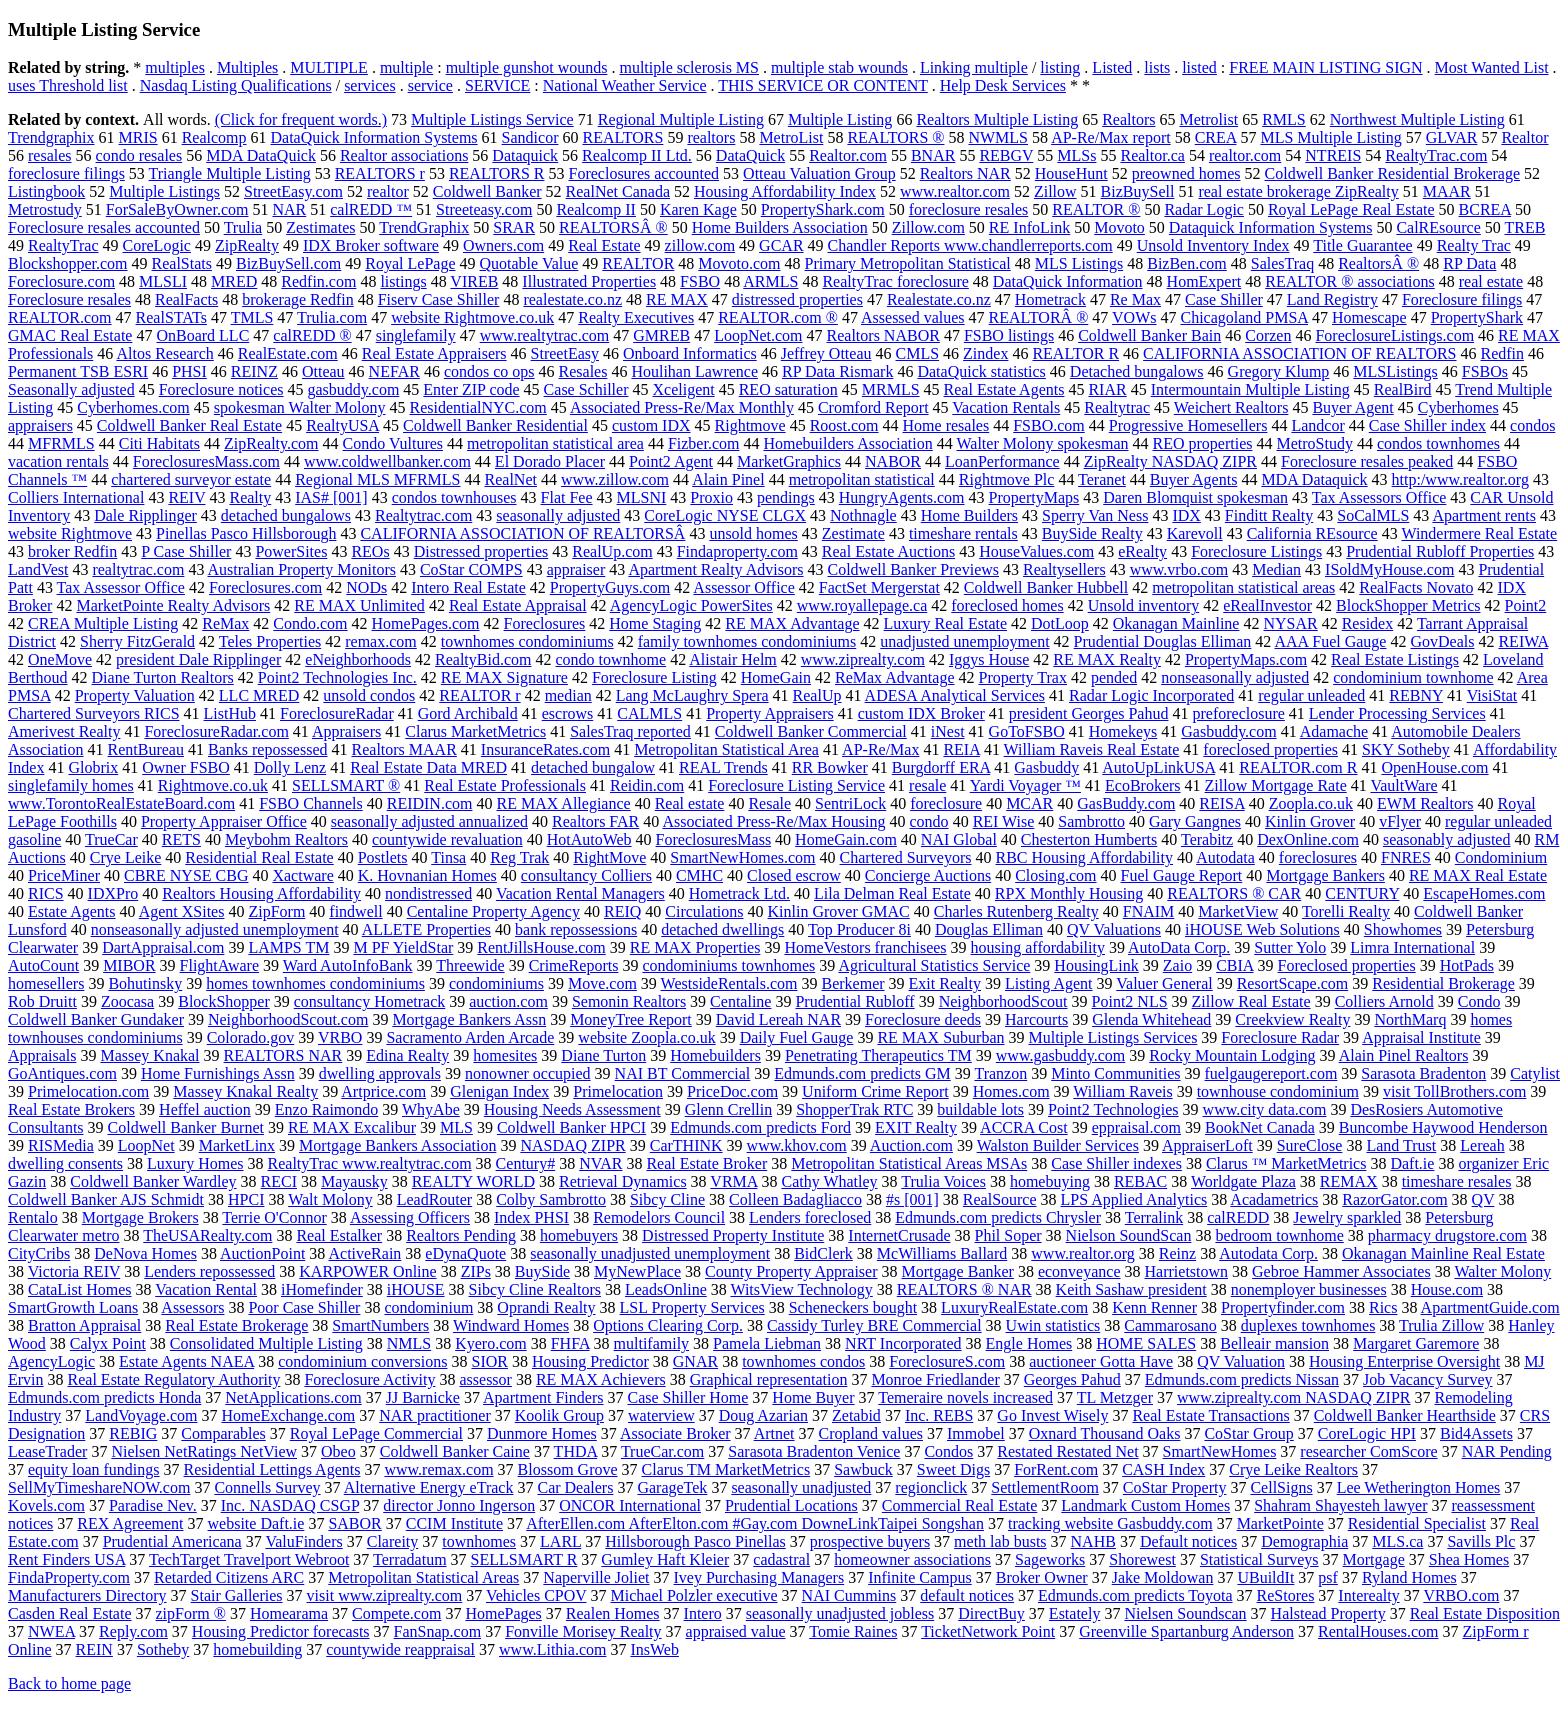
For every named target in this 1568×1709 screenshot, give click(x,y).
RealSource (1000, 1199)
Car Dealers (575, 1487)
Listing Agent (1049, 983)
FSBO (700, 281)
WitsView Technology (801, 1289)
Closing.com (1055, 875)
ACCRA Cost (1024, 1127)
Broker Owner (1042, 1577)
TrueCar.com (662, 1451)
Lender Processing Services (1397, 713)
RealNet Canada (618, 191)
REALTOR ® (1096, 209)
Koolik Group (559, 1415)
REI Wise (1004, 821)
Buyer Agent (1352, 407)
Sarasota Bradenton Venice (814, 1451)
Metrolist (1208, 119)
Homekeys (1123, 731)
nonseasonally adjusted (1235, 677)
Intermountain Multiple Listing (1250, 389)
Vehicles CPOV (536, 1595)
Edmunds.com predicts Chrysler (998, 1217)
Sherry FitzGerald (137, 641)
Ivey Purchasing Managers (759, 1577)
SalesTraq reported (630, 731)
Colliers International (76, 497)
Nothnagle (863, 515)
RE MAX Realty (1107, 659)
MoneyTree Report (631, 1019)
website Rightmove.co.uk (472, 317)
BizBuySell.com (288, 263)
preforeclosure (1238, 713)
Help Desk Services (1003, 85)
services (370, 85)
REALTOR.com (60, 317)
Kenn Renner (1154, 1307)
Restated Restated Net (1067, 1451)
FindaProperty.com (69, 1577)
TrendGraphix (424, 227)
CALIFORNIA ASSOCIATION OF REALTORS (1299, 353)
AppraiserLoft (1207, 1145)
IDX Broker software (371, 245)
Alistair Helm (733, 659)
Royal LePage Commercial (376, 1433)
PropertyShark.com (823, 209)
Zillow (1055, 191)
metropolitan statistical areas (1243, 587)
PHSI (189, 371)
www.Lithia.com (552, 1649)
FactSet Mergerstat (879, 587)
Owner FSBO (186, 767)
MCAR (1029, 803)
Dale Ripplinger (145, 515)
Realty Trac (1474, 245)
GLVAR (1452, 137)
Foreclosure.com (61, 281)
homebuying (1050, 1181)
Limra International (1412, 947)
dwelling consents (65, 1163)
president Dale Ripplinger (198, 659)
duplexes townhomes (1308, 1325)
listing (1060, 67)
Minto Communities (1115, 1073)
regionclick (931, 1487)
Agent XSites (182, 911)
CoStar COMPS (471, 569)
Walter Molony (1502, 1271)
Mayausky (354, 1181)
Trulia (243, 227)
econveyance (1079, 1271)
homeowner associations (912, 1559)
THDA (576, 1451)
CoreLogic (157, 245)
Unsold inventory (1144, 605)
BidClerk (823, 1253)
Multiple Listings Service (492, 119)
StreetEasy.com (293, 191)
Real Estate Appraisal (518, 605)
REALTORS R (497, 173)
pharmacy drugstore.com (1447, 1235)
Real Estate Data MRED (428, 767)
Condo (1479, 1001)
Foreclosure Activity (369, 1379)
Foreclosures (545, 623)
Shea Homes (1469, 1559)
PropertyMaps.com (1246, 659)
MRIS (138, 137)
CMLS (918, 353)
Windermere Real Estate (1479, 533)
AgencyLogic (51, 1361)
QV (1483, 1199)
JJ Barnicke (423, 1397)
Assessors (192, 1307)
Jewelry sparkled (1347, 1217)
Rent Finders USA (66, 1559)
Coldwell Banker (487, 191)
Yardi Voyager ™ (1025, 785)
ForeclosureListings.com (1394, 335)
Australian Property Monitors (302, 569)
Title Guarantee (1362, 245)
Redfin (1503, 353)
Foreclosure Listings (1256, 551)
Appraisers (346, 731)
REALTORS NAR (283, 1055)
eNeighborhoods (358, 659)
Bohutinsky (145, 983)
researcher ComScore (1368, 1451)
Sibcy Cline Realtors (535, 1289)
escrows (568, 713)
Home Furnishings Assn (218, 1073)
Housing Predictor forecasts (281, 1631)
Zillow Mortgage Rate (1276, 785)
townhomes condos (803, 1361)
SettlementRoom (1045, 1487)
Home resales (946, 425)
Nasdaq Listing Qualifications (236, 85)
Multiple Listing (840, 119)
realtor (388, 191)
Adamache (1334, 731)
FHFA (570, 1343)
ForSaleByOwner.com (177, 209)
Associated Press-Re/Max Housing (773, 821)
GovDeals (1442, 641)
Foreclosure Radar (1280, 1037)
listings (403, 281)
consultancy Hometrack (370, 1001)
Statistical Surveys (1259, 1559)
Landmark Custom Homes (1145, 1505)
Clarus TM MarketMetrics (726, 1469)
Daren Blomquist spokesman (1195, 497)
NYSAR (1290, 623)
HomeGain (776, 677)
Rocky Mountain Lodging (1232, 1055)
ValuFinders (303, 1541)
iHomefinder (322, 1289)
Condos (948, 1451)
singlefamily (416, 335)
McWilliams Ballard (942, 1253)
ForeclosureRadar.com (216, 731)
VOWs (1134, 317)
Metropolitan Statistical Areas (423, 1577)
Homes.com (1011, 1091)
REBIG (133, 1433)
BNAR (933, 155)
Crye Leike (126, 857)
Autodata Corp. (1268, 1253)
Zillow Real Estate (1251, 1001)
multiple (406, 67)
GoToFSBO (1027, 731)
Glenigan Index (499, 1091)
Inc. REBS (939, 1415)
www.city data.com (1265, 1109)
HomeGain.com (846, 839)
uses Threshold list (68, 85)
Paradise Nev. (153, 1505)
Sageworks (1050, 1559)
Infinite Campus (920, 1577)
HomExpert (1204, 281)
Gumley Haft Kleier (665, 1559)
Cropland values (871, 1433)
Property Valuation (135, 695)
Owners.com (503, 245)
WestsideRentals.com (729, 983)
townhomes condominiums (527, 641)
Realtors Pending (461, 1235)
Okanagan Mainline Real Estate (1443, 1253)
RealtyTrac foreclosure (895, 281)
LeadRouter (435, 1199)
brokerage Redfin (298, 299)
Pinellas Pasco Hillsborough (246, 533)
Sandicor (530, 137)
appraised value (736, 1631)
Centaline (740, 1001)
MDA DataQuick (261, 155)
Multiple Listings (164, 191)
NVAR (600, 1163)
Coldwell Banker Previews (914, 569)
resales (50, 155)
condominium (428, 1307)
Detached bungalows (1137, 371)
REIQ (622, 911)
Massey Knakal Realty (245, 1091)
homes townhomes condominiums (315, 983)
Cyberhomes (1458, 407)
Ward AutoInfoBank (348, 965)
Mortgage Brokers (140, 1217)
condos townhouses (454, 497)
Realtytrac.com (423, 515)
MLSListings (1395, 371)
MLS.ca (1397, 1541)
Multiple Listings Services (1112, 1037)
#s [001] (912, 1199)
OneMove (60, 659)
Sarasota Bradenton (1423, 1073)
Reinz (1177, 1253)
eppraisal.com (1136, 1127)
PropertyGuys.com (610, 587)
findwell (355, 911)
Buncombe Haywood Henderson (1443, 1127)
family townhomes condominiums (747, 641)
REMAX (1349, 1181)
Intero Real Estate (468, 587)
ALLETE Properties (426, 929)
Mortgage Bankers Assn (469, 1019)
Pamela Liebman (767, 1343)
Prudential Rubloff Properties (1440, 551)
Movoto (1119, 227)
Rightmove (750, 425)
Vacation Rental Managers (580, 893)
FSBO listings (1009, 335)
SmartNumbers (380, 1325)
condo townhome (610, 659)
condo (929, 821)
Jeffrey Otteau (826, 353)
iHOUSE (416, 1289)
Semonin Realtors (629, 1001)
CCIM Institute (454, 1523)
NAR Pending (1507, 1451)
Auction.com (911, 1145)
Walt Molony (330, 1199)
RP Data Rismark (837, 371)
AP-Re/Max (880, 749)
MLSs (1076, 155)
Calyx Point (108, 1343)
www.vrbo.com (1179, 569)
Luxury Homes (195, 1163)
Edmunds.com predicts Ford (760, 1127)
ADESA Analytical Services (955, 695)
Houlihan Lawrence (694, 371)
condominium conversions (362, 1361)
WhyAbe (431, 1109)
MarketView (1238, 911)
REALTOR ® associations (1350, 281)
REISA (1221, 803)
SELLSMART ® (346, 785)
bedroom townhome (1279, 1235)
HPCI (246, 1199)
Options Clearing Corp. (668, 1325)
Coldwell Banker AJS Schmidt (106, 1199)
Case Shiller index (1427, 425)
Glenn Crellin (729, 1109)
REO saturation (788, 389)
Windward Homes (511, 1325)
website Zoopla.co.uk (646, 1037)
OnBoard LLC (202, 335)
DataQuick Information (1068, 281)
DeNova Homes (145, 1253)
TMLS (252, 317)
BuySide (542, 1271)
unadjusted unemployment (964, 641)
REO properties (1202, 443)
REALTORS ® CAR (1234, 893)
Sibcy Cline (667, 1199)
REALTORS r (380, 173)
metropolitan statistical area (555, 443)
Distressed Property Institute (733, 1235)
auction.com (508, 1001)
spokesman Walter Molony (300, 407)
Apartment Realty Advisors (715, 569)
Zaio (1177, 965)
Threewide (470, 965)
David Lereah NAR (778, 1019)
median (568, 695)
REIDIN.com (430, 803)
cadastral (781, 1559)
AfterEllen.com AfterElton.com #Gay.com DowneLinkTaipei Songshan (755, 1523)
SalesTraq (1282, 263)
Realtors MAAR (404, 749)
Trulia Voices (943, 1181)
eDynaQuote (465, 1253)
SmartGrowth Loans (73, 1307)
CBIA (1234, 965)
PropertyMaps (1034, 497)
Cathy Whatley (829, 1181)
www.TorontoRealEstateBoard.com (121, 803)
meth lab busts (1000, 1541)
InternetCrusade (899, 1235)
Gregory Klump (1279, 371)
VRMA (733, 1181)
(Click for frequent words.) (301, 119)
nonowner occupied (528, 1073)
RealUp (817, 695)
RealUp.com (612, 551)
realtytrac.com (138, 569)
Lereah (1482, 1145)
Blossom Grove (568, 1469)
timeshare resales (1457, 1181)
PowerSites (291, 551)
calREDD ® (312, 335)
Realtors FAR (595, 821)
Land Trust (1401, 1145)
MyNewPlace (637, 1271)
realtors (711, 137)
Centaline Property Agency (493, 911)
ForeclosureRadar (337, 713)
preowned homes (1186, 173)
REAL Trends (723, 767)
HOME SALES (1146, 1343)
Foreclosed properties (1346, 965)
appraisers (40, 425)
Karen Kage (698, 209)
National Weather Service (625, 85)
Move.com (602, 983)
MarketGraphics (789, 461)
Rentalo (33, 1217)
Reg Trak (519, 857)
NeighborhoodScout (1003, 1001)
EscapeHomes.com (1484, 893)
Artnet (774, 1433)
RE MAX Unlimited (359, 605)
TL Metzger (1115, 1397)
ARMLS (770, 281)
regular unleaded (1311, 695)
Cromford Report (873, 407)
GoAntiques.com (62, 1073)
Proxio (711, 497)
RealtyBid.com (483, 659)
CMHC (699, 875)
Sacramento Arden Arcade (470, 1037)
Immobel (976, 1433)
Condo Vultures (393, 443)
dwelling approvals (380, 1073)
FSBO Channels (311, 803)
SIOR (489, 1361)
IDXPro (113, 893)
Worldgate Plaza (1243, 1181)
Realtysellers (1064, 569)
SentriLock (850, 803)
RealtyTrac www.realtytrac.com (370, 1163)
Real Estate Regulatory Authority (174, 1379)
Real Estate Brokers (71, 1109)
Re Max (1135, 299)
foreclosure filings (66, 173)
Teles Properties (270, 641)
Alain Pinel (728, 479)
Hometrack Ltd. (739, 893)
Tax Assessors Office (1379, 497)
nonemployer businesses (1309, 1289)
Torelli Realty (1346, 911)
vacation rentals (58, 461)
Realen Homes (613, 1613)
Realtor (1524, 137)
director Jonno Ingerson (459, 1505)
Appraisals (42, 1055)
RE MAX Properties (695, 947)
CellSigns (1281, 1487)
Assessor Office (743, 587)
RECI (279, 1181)
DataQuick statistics (981, 371)
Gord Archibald (468, 713)
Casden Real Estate (70, 1613)
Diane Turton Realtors (163, 677)
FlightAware (219, 965)
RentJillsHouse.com (541, 947)
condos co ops (489, 371)
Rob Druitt (42, 1001)
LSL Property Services (692, 1307)
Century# (526, 1163)
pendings (786, 497)
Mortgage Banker (958, 1271)
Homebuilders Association (847, 443)
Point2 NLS (1130, 1001)
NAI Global (959, 839)
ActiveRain (364, 1253)
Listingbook (46, 191)
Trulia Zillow (1441, 1325)
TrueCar (111, 839)
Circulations (704, 911)
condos (1532, 425)
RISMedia (61, 1145)
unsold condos (369, 695)
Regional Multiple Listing (681, 119)
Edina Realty (407, 1055)
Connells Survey (267, 1487)
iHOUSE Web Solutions (1262, 929)
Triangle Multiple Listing (230, 173)
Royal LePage (410, 263)
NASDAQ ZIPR (572, 1145)
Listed (1112, 67)
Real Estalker (339, 1235)
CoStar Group (1248, 1433)
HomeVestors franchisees (865, 947)
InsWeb (654, 1649)
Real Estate (604, 245)
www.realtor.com (955, 191)
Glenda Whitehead (1151, 1019)
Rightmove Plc (1007, 479)
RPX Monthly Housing (1069, 893)
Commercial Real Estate (960, 1505)
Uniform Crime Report (875, 1091)
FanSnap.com (438, 1631)
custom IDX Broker (921, 713)
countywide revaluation (447, 839)
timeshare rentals (963, 533)
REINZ (254, 371)
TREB (1525, 227)
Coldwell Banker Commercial (811, 731)
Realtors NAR (965, 173)
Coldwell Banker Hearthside (1405, 1415)
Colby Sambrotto (551, 1199)
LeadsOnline (666, 1289)
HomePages (503, 1613)
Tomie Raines (853, 1631)
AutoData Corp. (1179, 947)
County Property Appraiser (791, 1271)
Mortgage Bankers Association (397, 1145)
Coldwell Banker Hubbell (1046, 587)
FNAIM (1149, 911)
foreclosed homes (1007, 605)
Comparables (223, 1433)
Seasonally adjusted (71, 389)
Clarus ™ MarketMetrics (1286, 1163)
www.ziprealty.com (863, 659)
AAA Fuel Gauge (1330, 641)
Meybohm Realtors (286, 839)
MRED (234, 281)
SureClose (1310, 1145)
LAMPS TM (288, 947)
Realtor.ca (1152, 155)
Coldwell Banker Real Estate (189, 425)
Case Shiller (1224, 299)
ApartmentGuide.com (1490, 1307)
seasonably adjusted (1447, 839)
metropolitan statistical (862, 479)
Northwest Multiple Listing (1417, 119)
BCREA (1485, 209)
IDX (1186, 515)
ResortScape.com (1293, 983)
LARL (560, 1541)
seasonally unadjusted (801, 1487)
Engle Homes (1029, 1343)
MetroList (791, 137)
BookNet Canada (1260, 1127)
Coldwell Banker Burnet (186, 1127)
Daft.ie (1412, 1163)
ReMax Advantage (895, 677)
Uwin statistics (1053, 1325)
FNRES (1406, 857)
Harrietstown (1187, 1271)
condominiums (496, 983)
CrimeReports (574, 965)
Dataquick (525, 155)
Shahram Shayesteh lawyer (1340, 1505)
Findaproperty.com (737, 551)
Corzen (1268, 335)
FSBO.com (1049, 425)
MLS (456, 1127)
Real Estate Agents (1004, 389)
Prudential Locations (791, 1505)
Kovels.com (46, 1505)
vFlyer (1400, 821)
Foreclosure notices (221, 389)
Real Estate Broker (706, 1163)
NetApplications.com (293, 1397)
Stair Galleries (237, 1595)
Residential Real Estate (259, 857)
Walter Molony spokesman (1042, 443)
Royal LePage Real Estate (1351, 209)
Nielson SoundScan (1129, 1235)
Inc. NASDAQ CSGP (290, 1505)
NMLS (409, 1343)
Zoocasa (127, 1001)
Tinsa (448, 857)
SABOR (354, 1523)
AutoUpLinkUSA (1158, 767)
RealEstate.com (288, 353)
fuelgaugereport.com (1271, 1073)
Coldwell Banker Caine (455, 1451)
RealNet (511, 479)
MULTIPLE (329, 67)
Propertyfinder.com (1283, 1307)
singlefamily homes (71, 785)
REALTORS (622, 137)
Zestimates (320, 227)
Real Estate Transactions (1210, 1415)
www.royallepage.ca (862, 605)
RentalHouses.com (1378, 1631)
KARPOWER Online (367, 1271)
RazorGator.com (1394, 1199)
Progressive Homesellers (1188, 425)
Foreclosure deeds (923, 1019)
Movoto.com (739, 263)
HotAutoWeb (589, 839)
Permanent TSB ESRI (78, 371)
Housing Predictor (590, 1361)
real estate (1491, 281)
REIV (186, 497)
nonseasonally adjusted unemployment (215, 929)
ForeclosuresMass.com (206, 461)
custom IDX (651, 425)
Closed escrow (794, 875)
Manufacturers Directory (87, 1595)
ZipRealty (247, 245)
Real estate (690, 803)
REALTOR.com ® (778, 317)
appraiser (576, 569)
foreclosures (1318, 857)
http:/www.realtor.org (1460, 479)
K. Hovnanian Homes (427, 875)
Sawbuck (863, 1469)
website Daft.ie (256, 1523)
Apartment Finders (543, 1397)
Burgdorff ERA (941, 767)
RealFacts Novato (1416, 587)
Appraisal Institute (1421, 1037)
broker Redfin (72, 551)
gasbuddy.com (354, 389)
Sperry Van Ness (1095, 515)
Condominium (1501, 857)
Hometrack (1050, 299)
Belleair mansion (1274, 1343)
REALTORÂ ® (1039, 317)
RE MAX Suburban (940, 1037)
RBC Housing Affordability (1085, 857)
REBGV (1006, 155)
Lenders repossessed (209, 1271)
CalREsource (1438, 227)
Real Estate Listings (1395, 659)
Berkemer (852, 983)
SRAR (514, 227)
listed (1199, 67)
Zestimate (853, 533)
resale (927, 785)
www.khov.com (797, 1145)
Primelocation (618, 1091)
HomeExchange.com (288, 1415)
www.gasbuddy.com (1060, 1055)
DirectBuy (991, 1613)
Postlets (383, 857)
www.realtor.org (1083, 1253)
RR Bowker (830, 767)
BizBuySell (1138, 191)
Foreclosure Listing (654, 677)
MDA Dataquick (1314, 479)
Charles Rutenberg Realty (1016, 911)
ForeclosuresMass (714, 839)
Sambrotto (1091, 821)
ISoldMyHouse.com (1389, 569)
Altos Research (164, 353)
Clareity (393, 1541)
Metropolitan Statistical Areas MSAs (909, 1163)
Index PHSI (531, 1217)
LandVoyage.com (141, 1415)
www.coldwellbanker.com (387, 461)
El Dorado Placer (550, 461)
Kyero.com (491, 1343)
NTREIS (1333, 155)
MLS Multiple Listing (1330, 137)
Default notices (1188, 1541)
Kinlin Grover (1310, 821)
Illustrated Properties (589, 281)
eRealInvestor (1267, 605)
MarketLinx (237, 1145)
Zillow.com (928, 227)
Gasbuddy (1046, 767)
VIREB (474, 281)
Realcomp (214, 137)
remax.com (381, 641)
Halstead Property (1328, 1613)
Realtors (1128, 119)
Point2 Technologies (1113, 1109)
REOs (370, 551)
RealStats (182, 263)
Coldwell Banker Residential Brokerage (1392, 173)
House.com (1447, 1289)
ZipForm (276, 911)
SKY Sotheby (1406, 749)
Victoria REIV (74, 1271)
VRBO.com (1461, 1595)
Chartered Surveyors (906, 857)
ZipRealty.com (271, 443)
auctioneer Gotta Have (1101, 1361)
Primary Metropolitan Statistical (908, 263)
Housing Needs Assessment (572, 1109)
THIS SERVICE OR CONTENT (823, 85)
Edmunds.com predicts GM (862, 1073)
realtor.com (1245, 155)
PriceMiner (64, 875)
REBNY (1416, 695)
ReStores (1286, 1595)
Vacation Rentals (1006, 407)
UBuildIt (1265, 1577)
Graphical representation (769, 1379)
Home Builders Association (780, 227)
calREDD (1238, 1217)
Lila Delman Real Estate (892, 893)
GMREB (661, 335)
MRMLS (891, 389)
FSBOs (1485, 371)
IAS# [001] (331, 497)
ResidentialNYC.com (478, 407)
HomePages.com (426, 623)
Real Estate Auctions (888, 551)
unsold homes (753, 533)
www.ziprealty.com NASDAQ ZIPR (1293, 1397)
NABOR (893, 461)
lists (1157, 67)
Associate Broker (675, 1433)
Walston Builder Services (1058, 1145)
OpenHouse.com (1434, 767)
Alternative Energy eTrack (429, 1487)
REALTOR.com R (1298, 767)
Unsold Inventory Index (1213, 245)
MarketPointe (1280, 1523)
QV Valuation (1241, 1361)
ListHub (230, 713)
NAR (289, 209)
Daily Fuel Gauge (797, 1037)
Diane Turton (603, 1055)
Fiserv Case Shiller (439, 299)
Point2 (1526, 605)
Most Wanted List (1492, 67)
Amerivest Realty (64, 731)
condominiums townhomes (728, 965)
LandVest (38, 569)
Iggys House (989, 659)
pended (1114, 677)
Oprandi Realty (546, 1307)
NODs (366, 587)
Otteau (323, 371)
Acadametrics (1274, 1199)
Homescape (1369, 317)
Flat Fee (567, 497)
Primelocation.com (88, 1091)
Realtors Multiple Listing (997, 119)
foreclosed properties (1270, 749)
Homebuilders (715, 1055)
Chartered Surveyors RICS (94, 713)
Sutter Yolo (1290, 947)
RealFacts (186, 299)
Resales (583, 371)
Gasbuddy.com (1228, 731)
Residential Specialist (1417, 1523)
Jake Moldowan (1163, 1577)
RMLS (1284, 119)
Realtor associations (404, 155)
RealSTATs (171, 317)
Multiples (247, 67)
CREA (1216, 137)
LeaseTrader (47, 1451)
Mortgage (1374, 1559)
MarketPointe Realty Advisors (173, 605)
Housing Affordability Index (785, 191)
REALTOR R (1075, 353)
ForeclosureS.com (947, 1361)
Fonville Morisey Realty (583, 1631)
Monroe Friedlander (935, 1379)
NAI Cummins (849, 1595)
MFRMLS (61, 443)
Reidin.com (647, 785)
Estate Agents (72, 911)
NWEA (51, 1631)
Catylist (1535, 1073)
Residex (1368, 623)
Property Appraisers (770, 713)
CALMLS (649, 713)
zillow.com (700, 245)
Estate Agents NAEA (186, 1361)
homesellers (46, 983)
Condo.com (310, 623)
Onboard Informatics (690, 353)
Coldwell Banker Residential (495, 425)
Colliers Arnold (1384, 1001)
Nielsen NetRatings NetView (204, 1451)
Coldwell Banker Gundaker (96, 1019)
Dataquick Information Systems (1271, 227)
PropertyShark (1477, 317)
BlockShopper (224, 1001)
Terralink (1154, 1217)
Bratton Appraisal (84, 1325)
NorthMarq (1410, 1019)
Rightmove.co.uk (213, 785)
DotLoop (1060, 623)
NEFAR (394, 371)
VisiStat (1492, 695)
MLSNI (642, 497)
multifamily (652, 1343)
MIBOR (129, 965)
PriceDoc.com (732, 1091)
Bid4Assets (1476, 1433)
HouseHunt (1071, 173)
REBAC (1140, 1181)
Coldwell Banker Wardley (153, 1181)
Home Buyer (813, 1397)
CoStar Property (1175, 1487)
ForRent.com (1056, 1469)
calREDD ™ (371, 209)
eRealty (1142, 551)
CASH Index (1163, 1469)
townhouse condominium (1278, 1091)
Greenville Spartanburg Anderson (1186, 1631)
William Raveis (1122, 1091)
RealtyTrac (63, 245)
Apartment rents (1484, 515)
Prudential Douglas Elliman (1163, 641)
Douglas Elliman (989, 929)
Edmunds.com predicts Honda (104, 1397)
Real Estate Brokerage (236, 1325)
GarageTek (672, 1487)
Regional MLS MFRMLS (377, 479)
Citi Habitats (159, 443)
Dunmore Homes (542, 1433)
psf (1328, 1577)
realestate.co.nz (572, 299)
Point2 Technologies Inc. (337, 677)
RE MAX (677, 299)
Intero (703, 1613)
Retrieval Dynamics (623, 1181)
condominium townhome (1413, 677)
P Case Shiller (186, 551)
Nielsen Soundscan (1185, 1613)
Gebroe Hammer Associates (1341, 1271)
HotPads (1467, 965)
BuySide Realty (1092, 533)
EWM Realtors (1425, 803)
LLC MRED (259, 695)
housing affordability (1038, 947)
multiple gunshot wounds (527, 67)
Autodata (1225, 857)
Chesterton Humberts (1089, 839)
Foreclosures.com (265, 587)
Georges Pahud (1072, 1379)
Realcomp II (596, 209)
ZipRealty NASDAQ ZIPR (1170, 461)
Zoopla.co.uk (1311, 803)
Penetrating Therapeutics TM (878, 1055)
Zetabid (856, 1415)
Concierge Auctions (928, 875)
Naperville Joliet (596, 1577)
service (430, 85)
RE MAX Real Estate (1478, 875)
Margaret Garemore (1416, 1343)
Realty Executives (636, 317)
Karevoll (1195, 533)
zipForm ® (191, 1613)
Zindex (985, 353)
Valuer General (1164, 983)
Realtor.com (848, 155)
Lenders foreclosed (810, 1217)
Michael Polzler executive (694, 1595)
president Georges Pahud (1089, 713)
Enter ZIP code (471, 389)
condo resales (139, 155)
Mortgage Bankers (1325, 875)
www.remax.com (438, 1469)
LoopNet (146, 1145)
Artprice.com (383, 1091)
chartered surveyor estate (191, 479)
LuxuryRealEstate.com (1014, 1307)
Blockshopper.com (68, 263)
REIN (94, 1649)
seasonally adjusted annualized (429, 821)
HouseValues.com (1036, 551)
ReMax (225, 623)
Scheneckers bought (853, 1307)
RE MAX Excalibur (352, 1127)
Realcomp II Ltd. (637, 155)
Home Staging (655, 623)
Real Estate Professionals (505, 785)
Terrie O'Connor (274, 1217)
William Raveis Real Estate (1092, 749)
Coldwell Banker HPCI (571, 1127)
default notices (967, 1595)
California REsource (1312, 533)
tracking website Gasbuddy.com (1110, 1523)
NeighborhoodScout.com (288, 1019)
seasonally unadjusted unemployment (650, 1253)
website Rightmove (70, 533)
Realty (250, 497)
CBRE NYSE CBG (186, 875)
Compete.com (396, 1613)
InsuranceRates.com (545, 749)
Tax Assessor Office (121, 587)
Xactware (302, 875)
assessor (485, 1379)
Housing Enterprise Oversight (1404, 1361)
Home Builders (969, 515)
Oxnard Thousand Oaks (1105, 1433)
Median (1276, 569)
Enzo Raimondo (327, 1109)
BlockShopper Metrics (1408, 605)
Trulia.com (332, 317)
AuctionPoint (262, 1253)
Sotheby (163, 1649)
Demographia (1304, 1541)
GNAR (695, 1361)
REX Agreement (130, 1523)
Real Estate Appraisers (434, 353)
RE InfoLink (1029, 227)
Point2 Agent (671, 461)
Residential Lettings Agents (272, 1469)
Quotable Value (529, 263)
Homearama (289, 1613)
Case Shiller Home (687, 1397)
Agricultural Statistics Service (934, 965)
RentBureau (146, 749)
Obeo (338, 1451)
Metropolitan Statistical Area (726, 749)
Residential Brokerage (1443, 983)
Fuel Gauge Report (1182, 875)
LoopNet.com (758, 335)
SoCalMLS (1373, 515)
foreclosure (946, 803)
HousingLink (1096, 965)
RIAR (1107, 389)
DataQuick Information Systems (374, 137)
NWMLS (998, 137)
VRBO (340, 1037)
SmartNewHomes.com (742, 857)
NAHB (1093, 1541)
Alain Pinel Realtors (1404, 1055)
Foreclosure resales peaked (1367, 461)
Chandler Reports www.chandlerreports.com (970, 245)
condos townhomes (1438, 443)
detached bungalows (286, 515)
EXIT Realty (916, 1127)
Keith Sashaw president (1131, 1289)
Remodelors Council (659, 1217)
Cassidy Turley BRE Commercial (874, 1325)
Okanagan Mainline (1176, 623)
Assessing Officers (410, 1217)
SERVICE (497, 85)
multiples (175, 67)
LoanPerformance (1002, 461)
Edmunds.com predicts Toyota (1135, 1595)
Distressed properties (481, 551)
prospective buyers (870, 1541)
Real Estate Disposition (1485, 1613)
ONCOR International (630, 1505)
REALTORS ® (895, 137)
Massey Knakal (149, 1055)
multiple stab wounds (839, 67)
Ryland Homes (1409, 1577)
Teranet (1102, 479)
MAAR (1447, 191)
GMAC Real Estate (70, 335)
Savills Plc (1481, 1541)
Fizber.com (704, 443)
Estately (1075, 1613)
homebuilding (257, 1649)
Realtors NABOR (883, 335)
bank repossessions (576, 929)
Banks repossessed (268, 749)
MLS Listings (1079, 263)
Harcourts (1036, 1019)
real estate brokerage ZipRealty (1298, 191)
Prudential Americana (172, 1541)
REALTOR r (479, 695)
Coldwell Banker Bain (1149, 335)
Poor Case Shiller (304, 1307)
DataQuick (750, 155)
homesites (505, 1055)
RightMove (609, 857)
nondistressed (428, 893)
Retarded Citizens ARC (229, 1577)
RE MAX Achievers (601, 1379)
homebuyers (579, 1235)
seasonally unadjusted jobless (840, 1613)
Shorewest (1142, 1559)
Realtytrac (1117, 407)
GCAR (781, 245)
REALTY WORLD (473, 1181)
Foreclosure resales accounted (104, 227)
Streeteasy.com (484, 209)
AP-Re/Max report (1111, 137)
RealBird (1403, 389)
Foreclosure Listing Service (796, 785)
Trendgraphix (51, 137)
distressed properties (797, 299)
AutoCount (43, 965)
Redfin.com (318, 281)
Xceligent (683, 389)
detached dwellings (722, 929)
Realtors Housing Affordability (261, 893)
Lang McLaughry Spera (692, 695)
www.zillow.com (615, 479)
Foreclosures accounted (644, 173)
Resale (769, 803)
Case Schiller (586, 389)
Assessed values (913, 317)
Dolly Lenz (290, 767)
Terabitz (1207, 839)
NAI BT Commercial (683, 1073)
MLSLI (163, 281)
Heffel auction (205, 1109)
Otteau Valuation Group (819, 173)
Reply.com (133, 1631)
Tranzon (1000, 1073)
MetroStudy (1314, 443)
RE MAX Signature (504, 677)
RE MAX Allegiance (563, 803)
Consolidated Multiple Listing (266, 1343)
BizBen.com (1187, 263)
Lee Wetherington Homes (1419, 1487)
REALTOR (638, 263)
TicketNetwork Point (988, 1631)
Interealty (1368, 1595)
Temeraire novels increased (965, 1397)
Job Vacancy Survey (1427, 1379)
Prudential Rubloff (854, 1001)
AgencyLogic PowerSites (691, 605)
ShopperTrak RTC (854, 1109)
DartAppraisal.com (163, 947)
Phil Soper (1007, 1235)
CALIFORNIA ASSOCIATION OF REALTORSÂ (522, 533)
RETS (181, 839)
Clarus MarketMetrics (475, 731)
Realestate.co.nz (939, 299)
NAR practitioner (435, 1415)
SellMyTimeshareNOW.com (99, 1487)
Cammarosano (1170, 1325)
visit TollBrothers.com (1454, 1091)
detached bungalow (593, 767)
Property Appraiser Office (224, 821)
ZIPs (476, 1271)
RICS (46, 893)
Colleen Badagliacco (795, 1199)
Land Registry (1332, 299)
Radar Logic (1204, 209)
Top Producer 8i (859, 929)
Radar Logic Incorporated (1151, 695)
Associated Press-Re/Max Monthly (682, 407)
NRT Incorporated (903, 1343)
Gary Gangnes (1195, 821)
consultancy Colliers (586, 875)
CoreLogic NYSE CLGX (725, 515)
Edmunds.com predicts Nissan (1242, 1379)
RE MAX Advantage (792, 623)
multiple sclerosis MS (689, 67)
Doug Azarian (763, 1415)
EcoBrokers (1143, 785)
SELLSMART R (524, 1559)
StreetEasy (565, 353)
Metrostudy (45, 209)
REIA (961, 749)
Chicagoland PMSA (1244, 317)
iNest (948, 731)
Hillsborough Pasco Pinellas (695, 1541)
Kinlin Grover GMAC (839, 911)
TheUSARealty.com (207, 1235)
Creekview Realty (1292, 1019)
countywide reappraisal (400, 1649)
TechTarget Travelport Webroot (249, 1559)
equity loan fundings (94, 1469)
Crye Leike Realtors (1293, 1469)
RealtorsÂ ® (1378, 263)
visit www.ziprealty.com (385, 1595)
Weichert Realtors (1231, 407)
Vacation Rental (206, 1289)
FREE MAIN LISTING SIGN (1325, 67)
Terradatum (410, 1559)
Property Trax (1023, 677)
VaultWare (1403, 785)
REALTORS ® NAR (964, 1289)
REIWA (1523, 641)
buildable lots (980, 1109)
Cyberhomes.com (133, 407)
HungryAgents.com (902, 497)
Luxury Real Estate (946, 623)
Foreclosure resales (69, 299)
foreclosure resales (969, 209)
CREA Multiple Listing (103, 623)
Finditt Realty (1269, 515)
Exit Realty (945, 983)
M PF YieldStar (403, 947)
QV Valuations (1114, 929)
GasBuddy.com (1126, 803)
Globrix (93, 767)
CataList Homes (80, 1289)
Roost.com (844, 425)
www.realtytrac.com (545, 335)
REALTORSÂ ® (613, 227)
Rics (1383, 1307)
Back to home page (69, 1683)
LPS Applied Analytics (1134, 1199)
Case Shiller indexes (1116, 1163)
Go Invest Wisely (1052, 1415)
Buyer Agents (1194, 479)
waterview (661, 1415)
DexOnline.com (1308, 839)
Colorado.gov (251, 1037)
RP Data (1469, 263)
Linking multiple (974, 67)
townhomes (479, 1541)
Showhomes (1403, 929)
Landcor (1317, 425)
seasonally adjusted (558, 515)
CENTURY (1362, 893)
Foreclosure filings (1462, 299)
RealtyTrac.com (1436, 155)
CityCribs (39, 1253)
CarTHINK (686, 1145)
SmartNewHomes (1220, 1451)
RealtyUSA (342, 425)
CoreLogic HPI (1367, 1433)
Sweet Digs (953, 1469)
